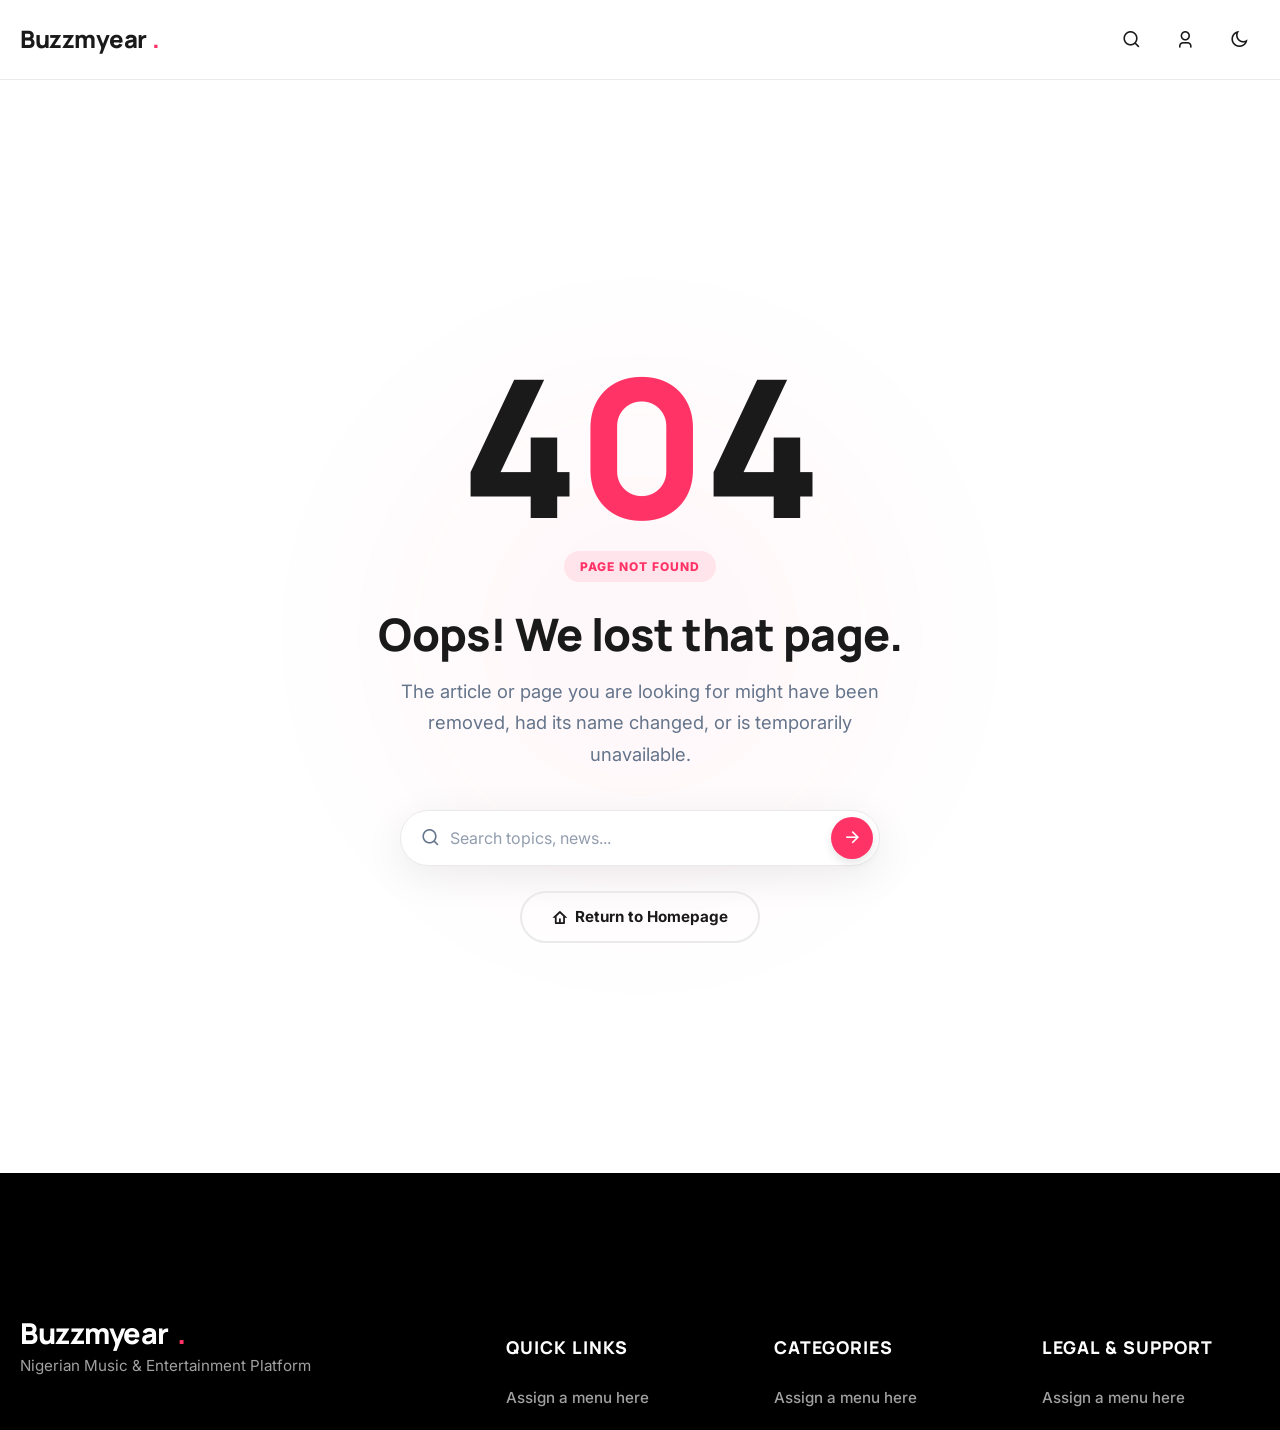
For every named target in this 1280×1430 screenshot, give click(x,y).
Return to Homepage (640, 916)
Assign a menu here (577, 1397)
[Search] (852, 838)
